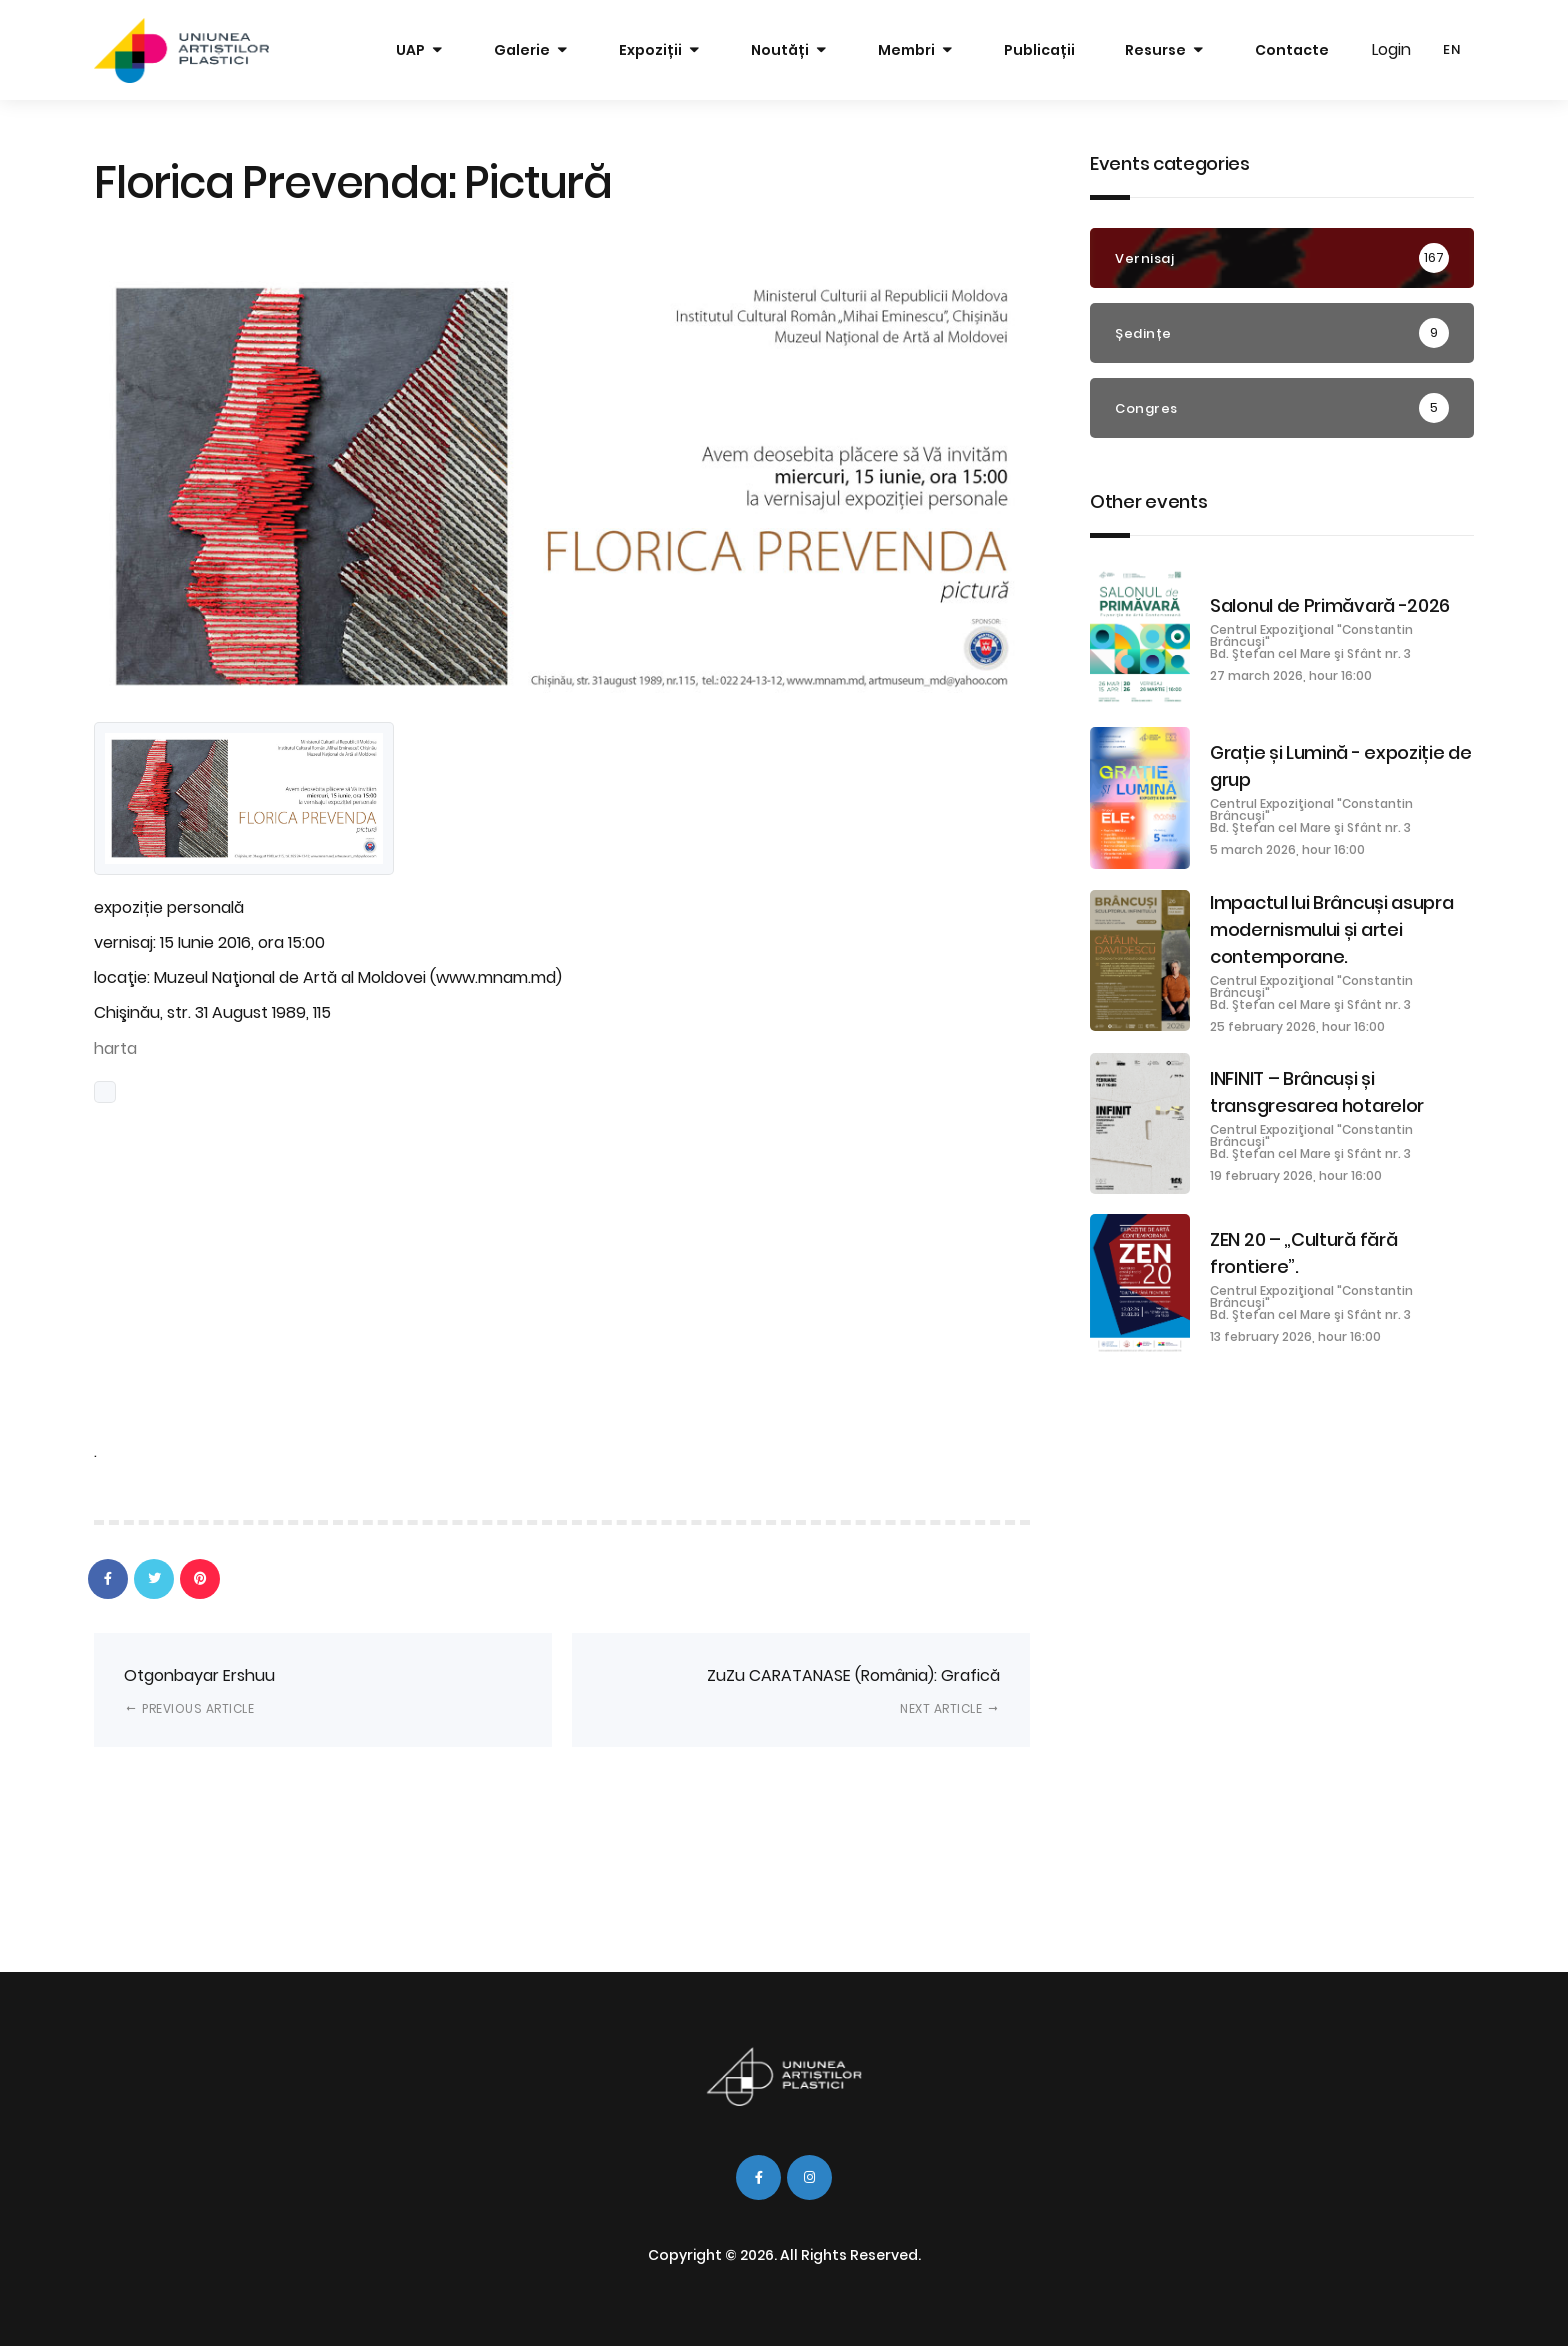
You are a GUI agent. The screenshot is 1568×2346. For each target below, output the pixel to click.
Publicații (1039, 50)
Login (1391, 49)
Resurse (1155, 50)
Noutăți (780, 50)
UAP (410, 50)
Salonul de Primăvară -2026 (1330, 605)
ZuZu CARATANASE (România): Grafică (853, 1690)
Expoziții (650, 50)
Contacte (1292, 50)
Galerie (522, 50)
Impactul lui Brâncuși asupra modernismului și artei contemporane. (1332, 929)
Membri (906, 50)
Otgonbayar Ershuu (199, 1690)
